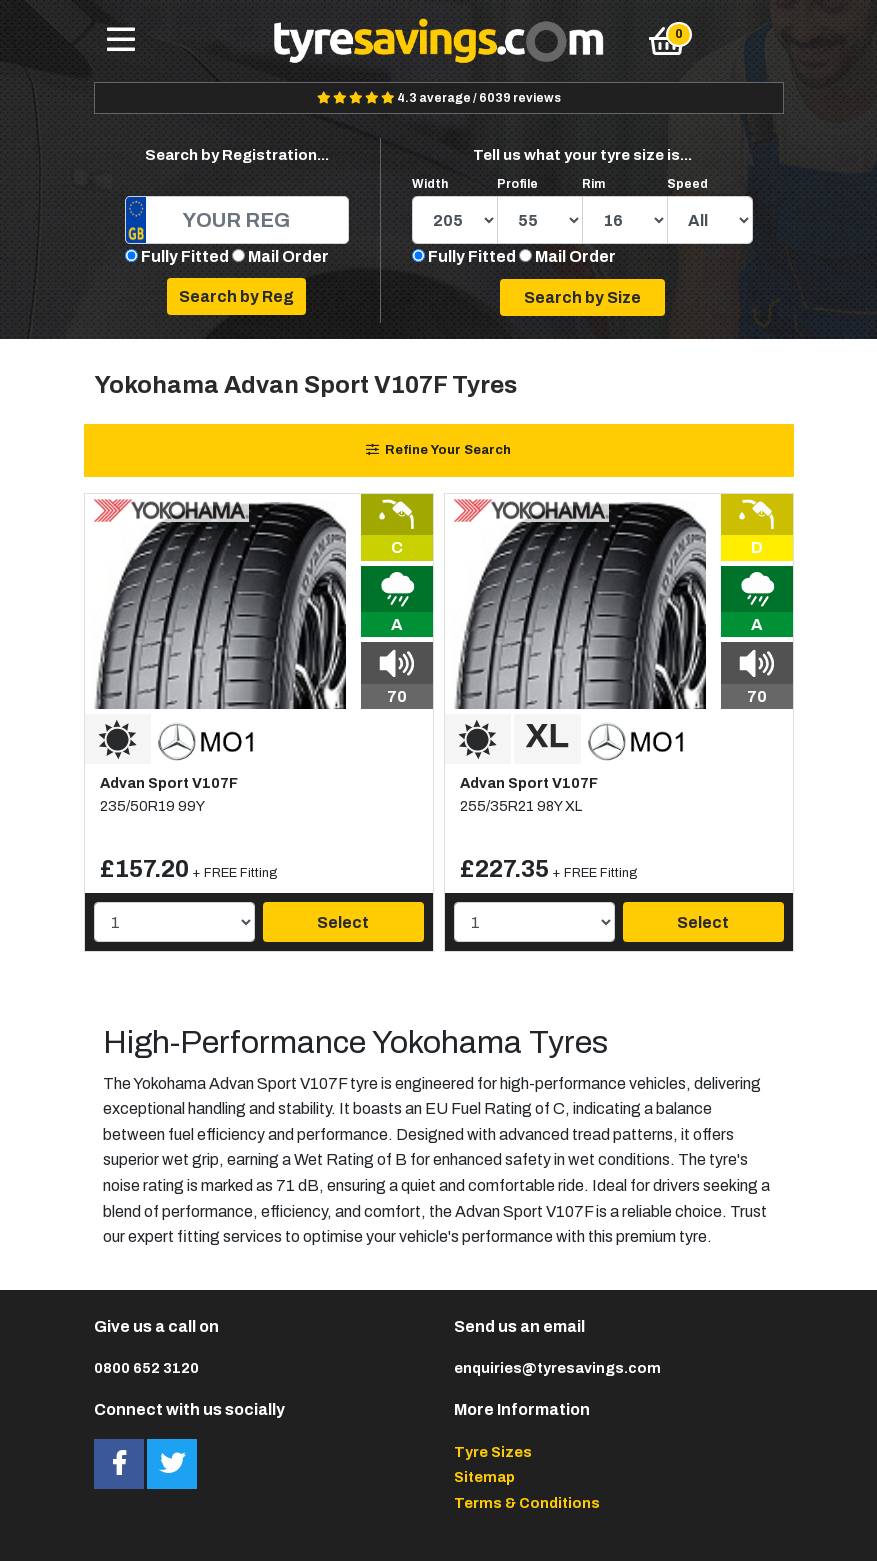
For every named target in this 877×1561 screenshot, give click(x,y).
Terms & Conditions (527, 1503)
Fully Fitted (185, 256)
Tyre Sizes (493, 1452)
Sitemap (484, 1477)
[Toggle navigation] (121, 41)
